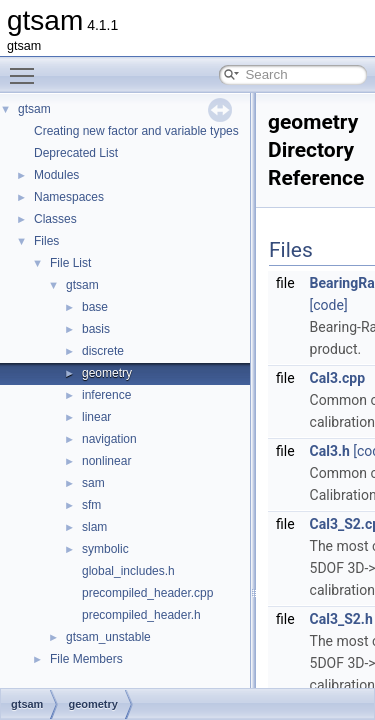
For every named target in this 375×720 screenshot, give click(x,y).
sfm (91, 505)
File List (70, 263)
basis (96, 329)
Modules (56, 175)
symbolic (105, 549)
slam (94, 527)
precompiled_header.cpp (147, 593)
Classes (55, 219)
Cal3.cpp (338, 378)
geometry (107, 373)
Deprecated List (76, 153)
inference (106, 395)
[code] (329, 305)
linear (96, 417)
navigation (109, 439)
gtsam (34, 109)
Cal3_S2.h (341, 619)
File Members (86, 659)
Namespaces (69, 197)
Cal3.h (330, 451)
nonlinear (106, 461)
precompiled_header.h (141, 615)
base (95, 307)
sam (93, 483)
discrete (103, 351)
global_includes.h (128, 571)
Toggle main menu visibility (27, 67)
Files (46, 241)
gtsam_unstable (108, 637)
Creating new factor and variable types (136, 131)
